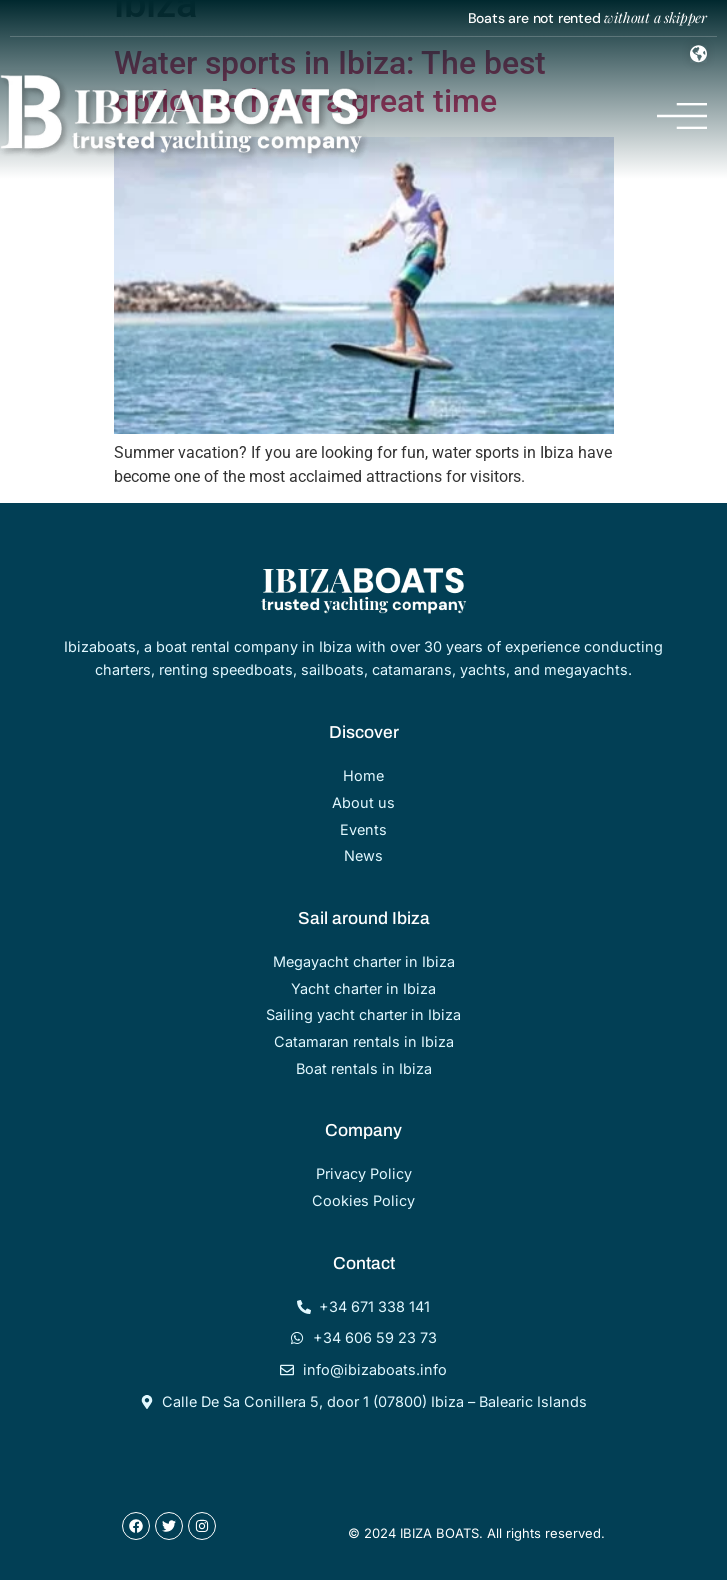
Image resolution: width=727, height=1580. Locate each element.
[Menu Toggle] (698, 54)
